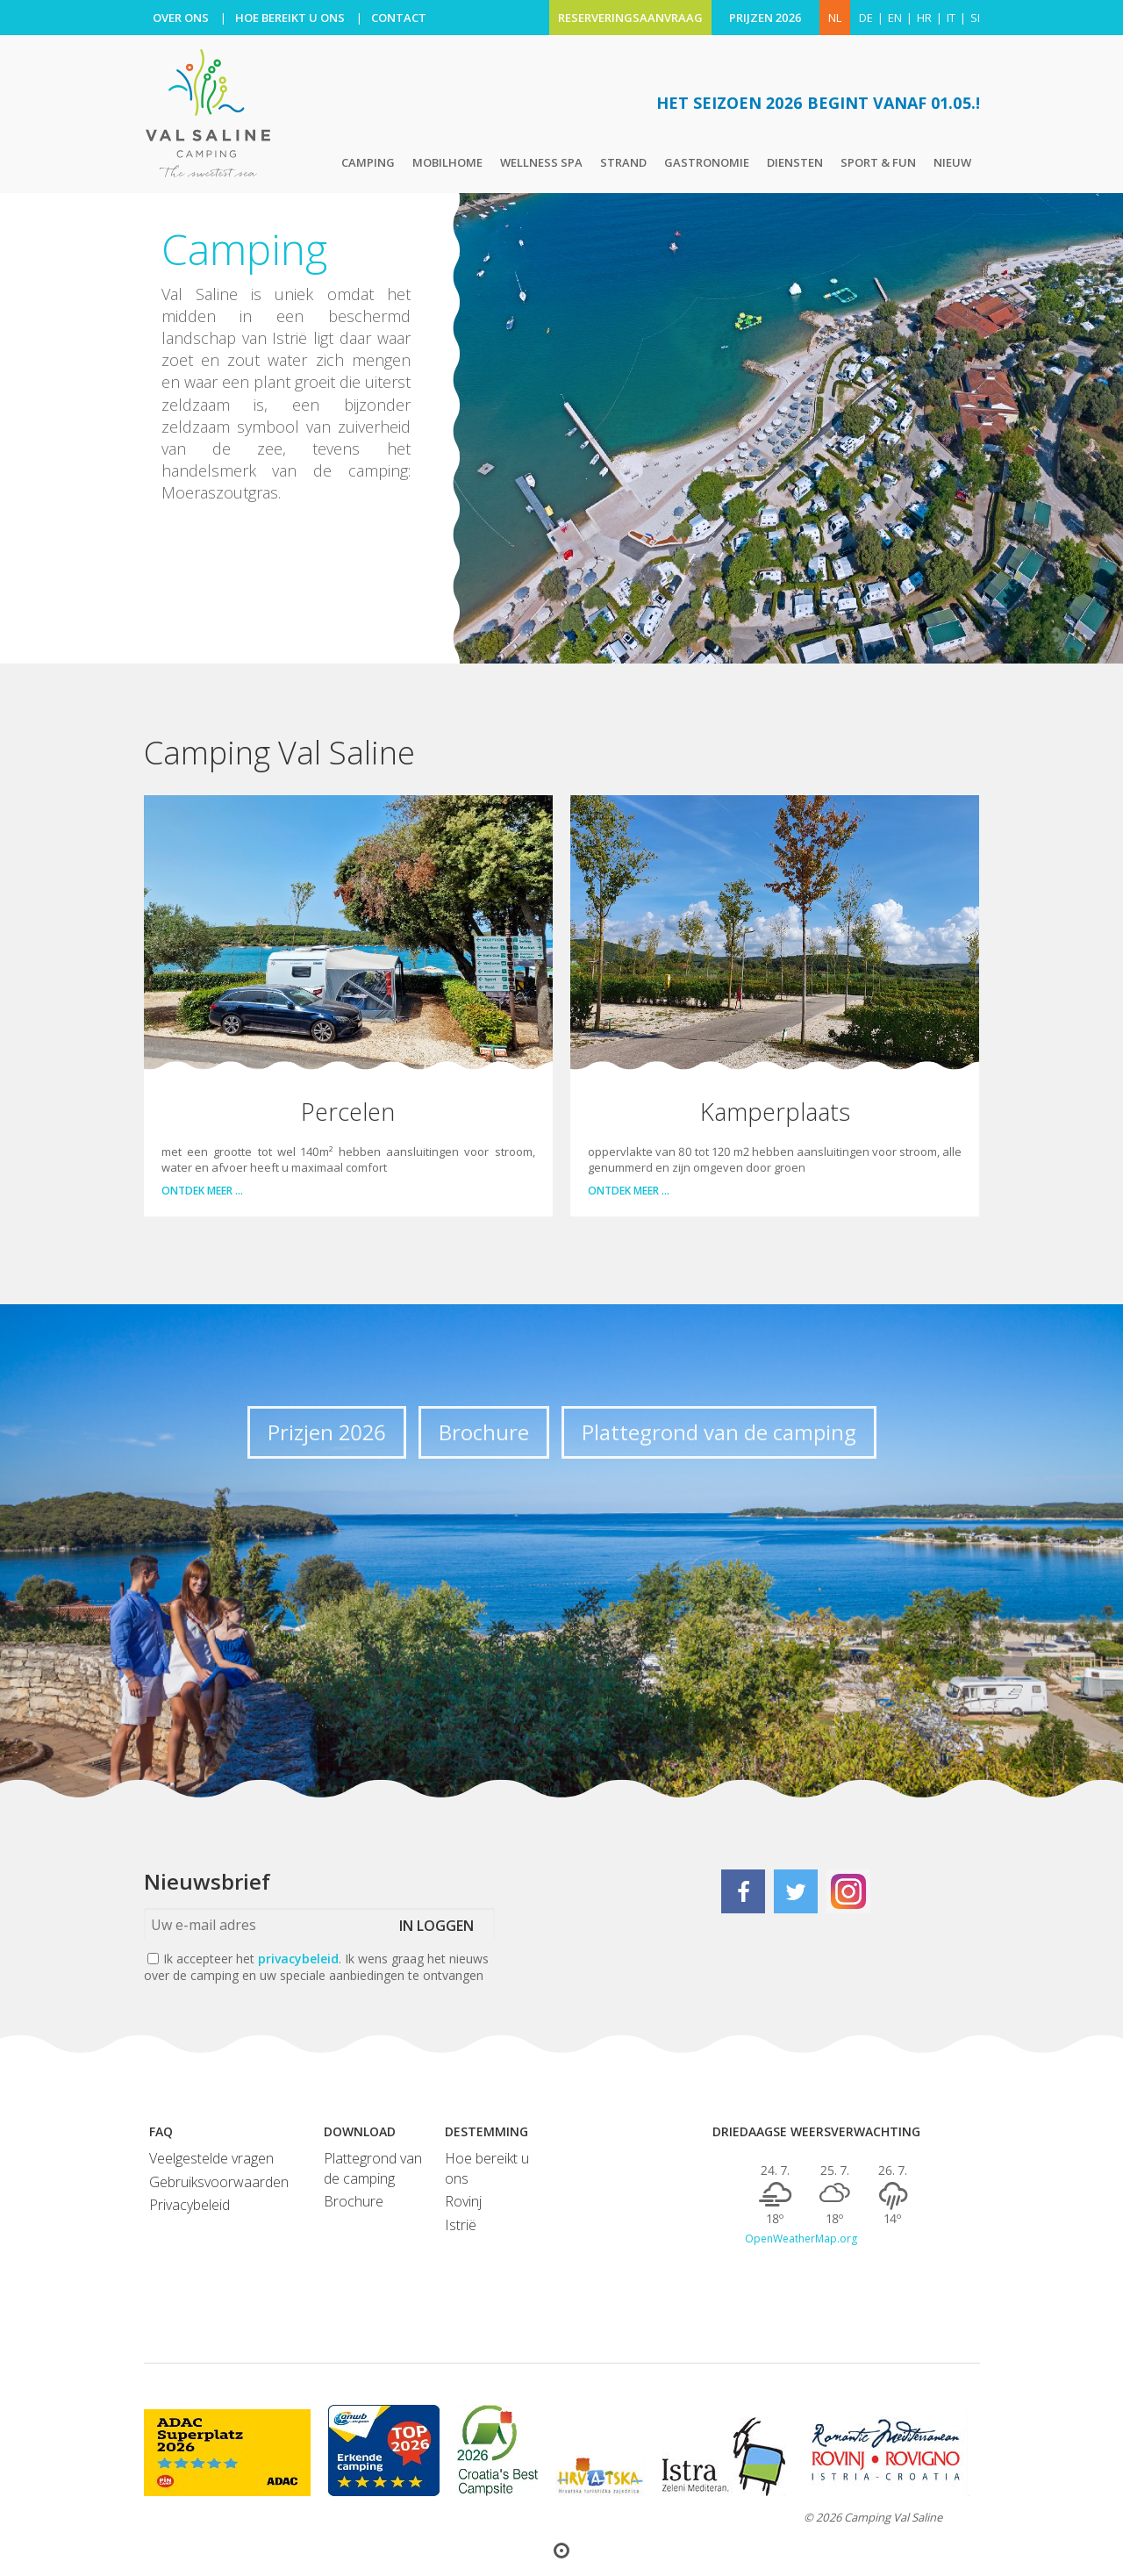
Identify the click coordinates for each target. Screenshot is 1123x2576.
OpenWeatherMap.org (801, 2239)
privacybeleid (298, 1958)
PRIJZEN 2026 (765, 17)
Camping (368, 162)
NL (834, 17)
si (975, 17)
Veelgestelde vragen (211, 2158)
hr (924, 17)
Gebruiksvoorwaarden (219, 2182)
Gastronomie (706, 162)
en (895, 17)
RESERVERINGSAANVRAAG (630, 17)
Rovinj (463, 2201)
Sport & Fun (878, 162)
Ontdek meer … (202, 1191)
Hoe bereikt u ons (487, 2168)
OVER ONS (181, 17)
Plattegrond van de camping (719, 1431)
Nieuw (952, 162)
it (951, 17)
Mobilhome (447, 162)
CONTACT (398, 17)
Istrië (460, 2225)
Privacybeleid (189, 2204)
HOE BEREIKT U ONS (290, 17)
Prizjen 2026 (327, 1431)
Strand (623, 162)
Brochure (484, 1431)
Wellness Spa (541, 162)
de (866, 17)
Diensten (795, 162)
